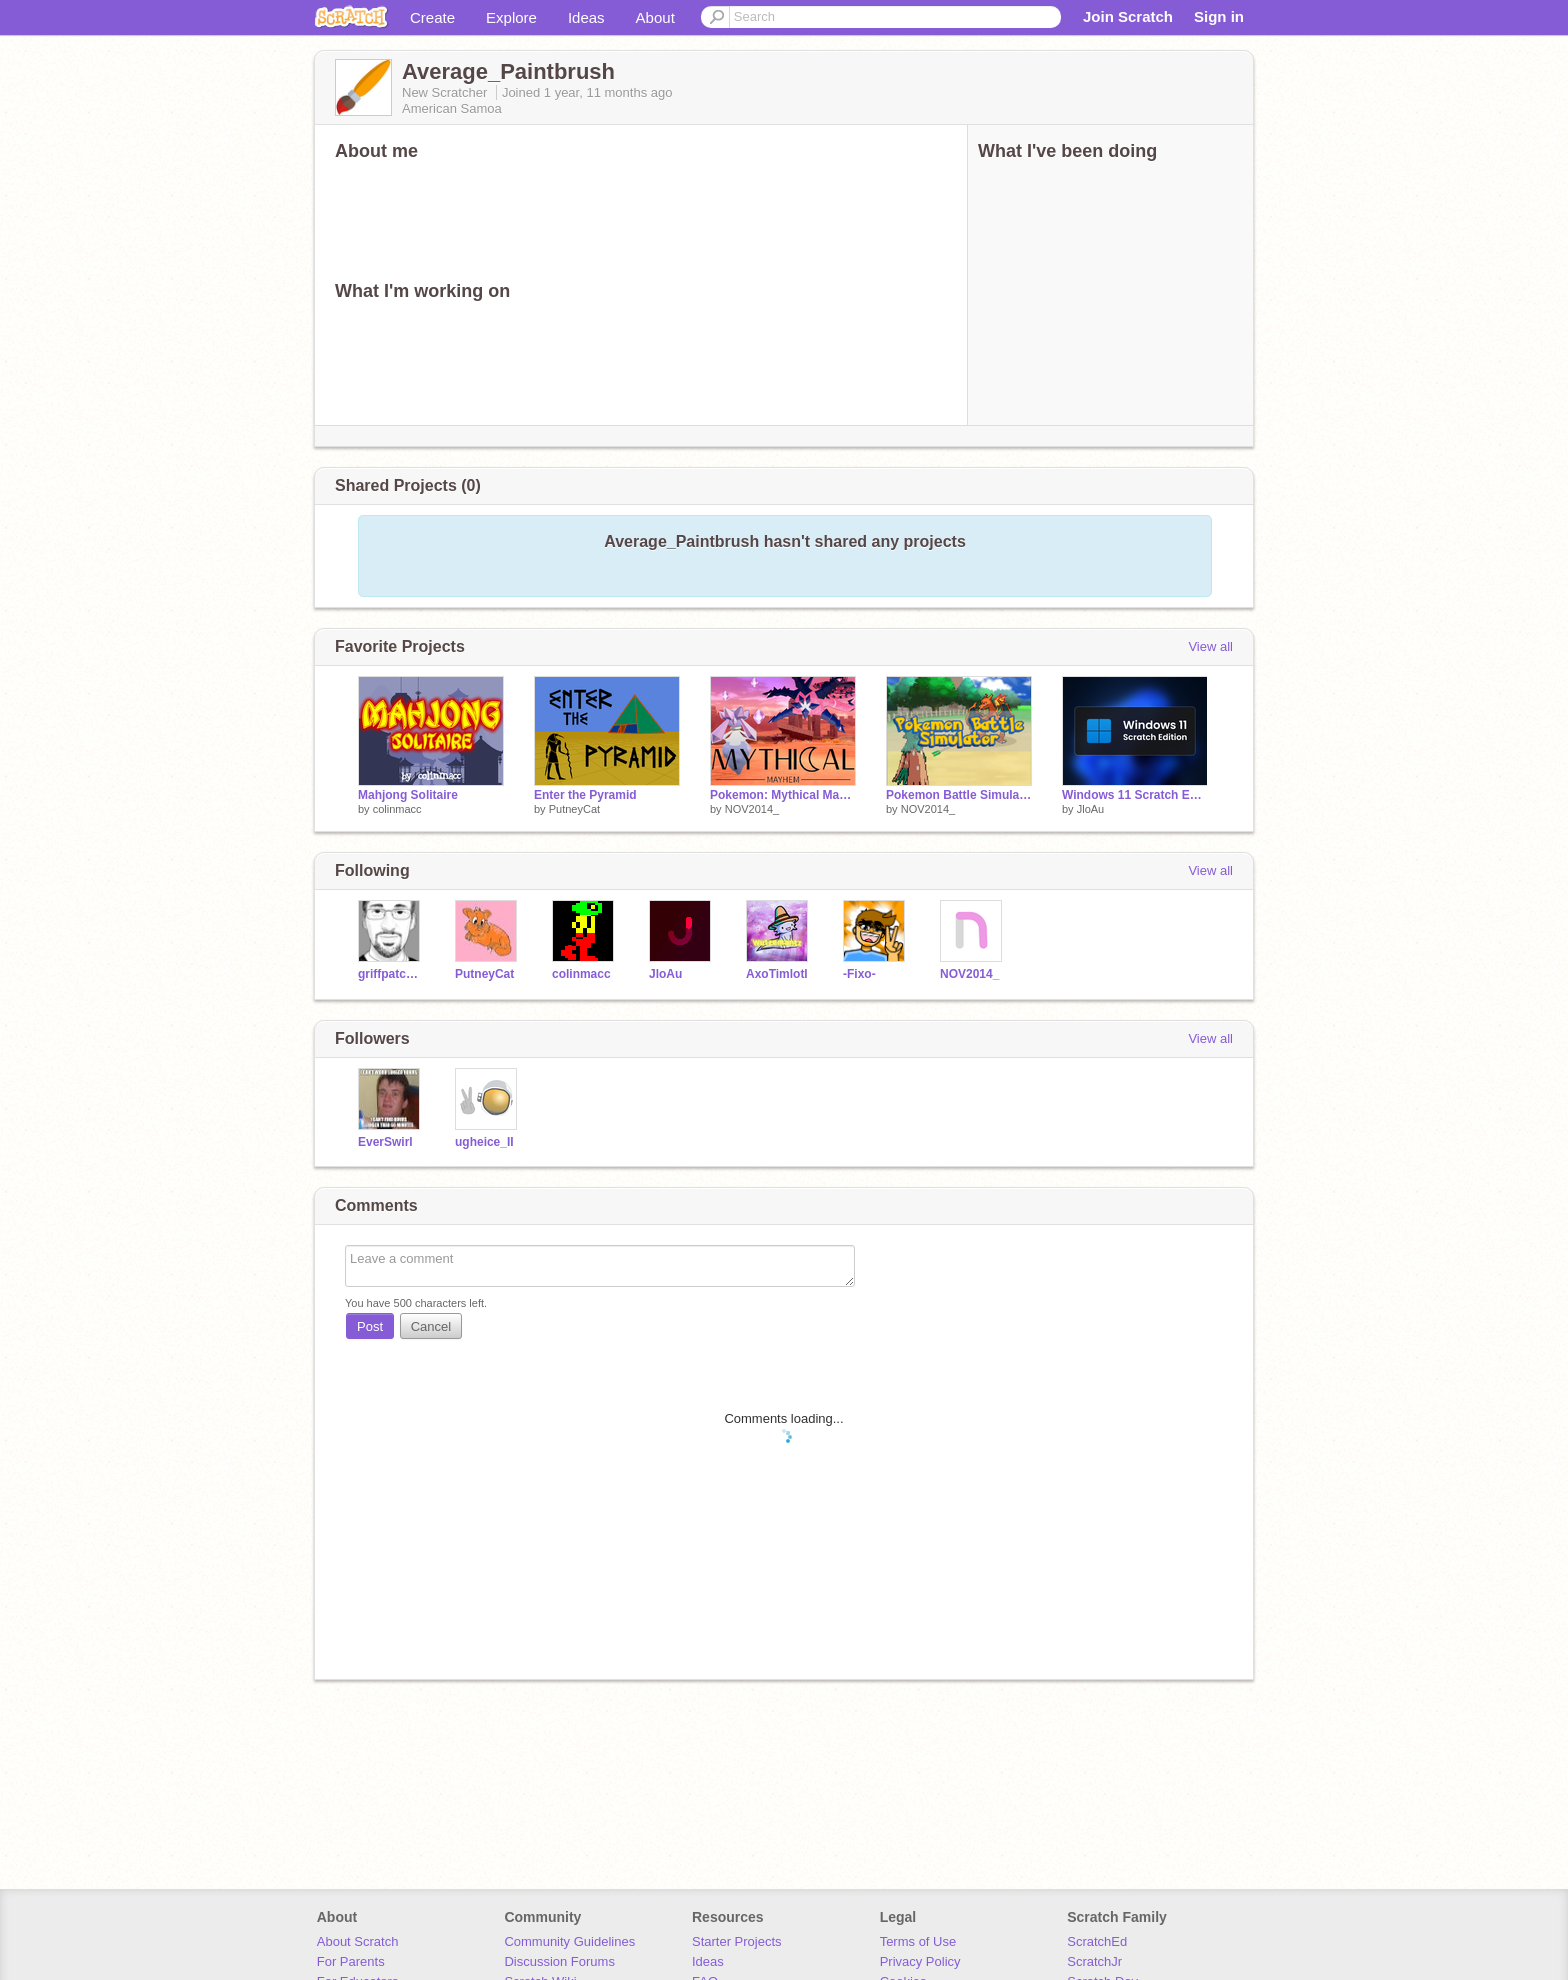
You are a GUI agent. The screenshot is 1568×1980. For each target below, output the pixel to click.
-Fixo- (859, 974)
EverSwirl (385, 1142)
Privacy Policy (920, 1961)
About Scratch (358, 1941)
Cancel (431, 1326)
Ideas (586, 17)
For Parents (351, 1961)
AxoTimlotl (777, 974)
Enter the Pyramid (585, 795)
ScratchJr (1094, 1961)
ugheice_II (484, 1142)
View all (1210, 646)
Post (370, 1326)
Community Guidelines (569, 1941)
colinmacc (397, 809)
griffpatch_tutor (391, 974)
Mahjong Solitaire (408, 795)
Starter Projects (737, 1941)
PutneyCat (574, 809)
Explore (511, 17)
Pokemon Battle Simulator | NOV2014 (959, 795)
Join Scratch (1128, 16)
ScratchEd (1097, 1941)
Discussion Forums (559, 1961)
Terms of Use (918, 1941)
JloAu (1091, 809)
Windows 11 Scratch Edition (1135, 795)
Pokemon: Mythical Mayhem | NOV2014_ (783, 795)
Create (432, 17)
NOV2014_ (752, 809)
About (655, 17)
